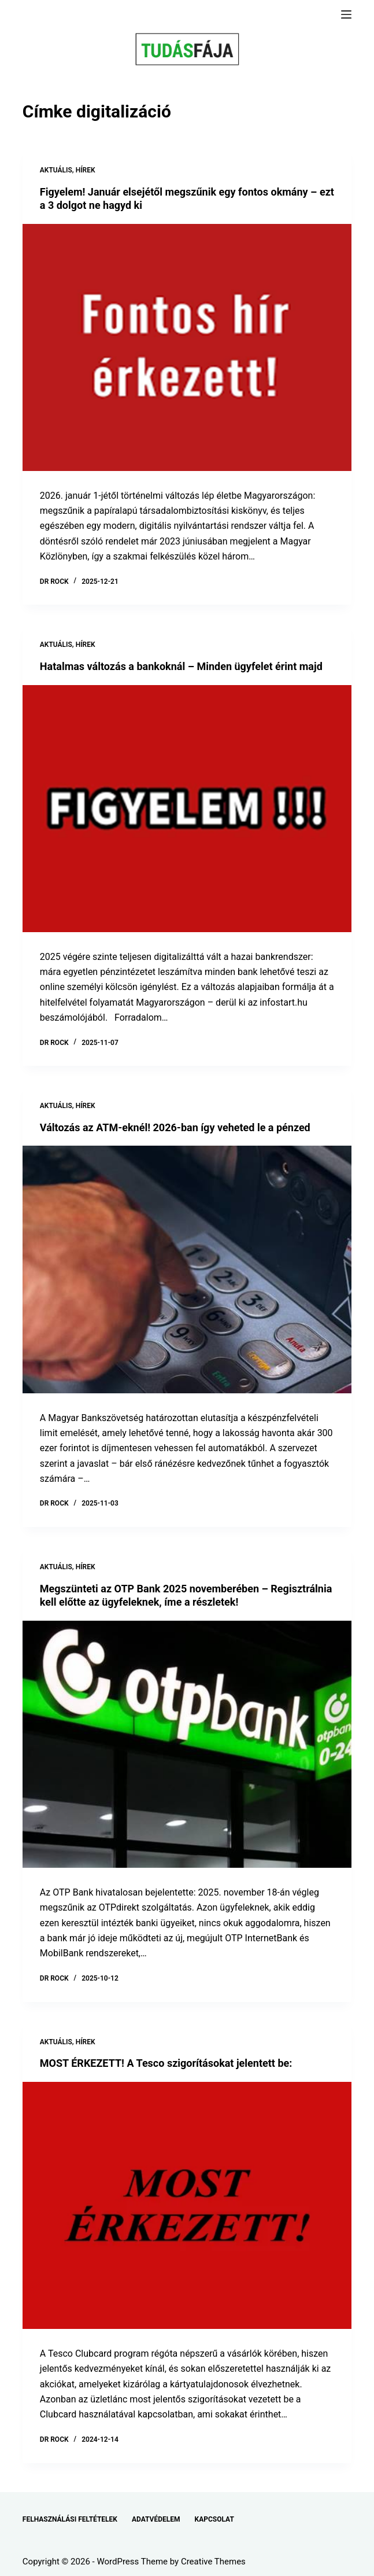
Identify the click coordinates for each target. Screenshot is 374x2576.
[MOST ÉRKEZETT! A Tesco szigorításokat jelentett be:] (187, 2205)
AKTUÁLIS (56, 170)
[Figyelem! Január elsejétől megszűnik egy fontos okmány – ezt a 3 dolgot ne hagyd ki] (187, 347)
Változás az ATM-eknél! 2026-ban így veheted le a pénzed (175, 1127)
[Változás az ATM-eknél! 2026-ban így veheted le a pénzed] (187, 1269)
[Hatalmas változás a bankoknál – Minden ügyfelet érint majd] (187, 808)
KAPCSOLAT (214, 2519)
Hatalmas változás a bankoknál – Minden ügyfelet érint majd (181, 666)
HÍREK (85, 170)
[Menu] (346, 14)
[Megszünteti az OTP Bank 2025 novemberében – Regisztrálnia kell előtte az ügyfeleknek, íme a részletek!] (187, 1744)
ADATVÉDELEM (156, 2519)
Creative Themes (213, 2561)
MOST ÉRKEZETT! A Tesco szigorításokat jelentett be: (166, 2063)
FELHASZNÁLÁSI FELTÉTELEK (70, 2519)
